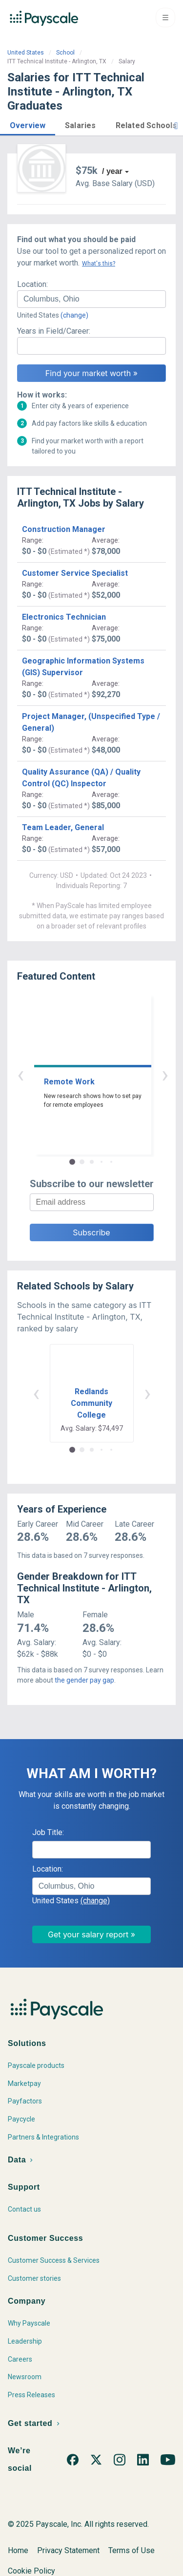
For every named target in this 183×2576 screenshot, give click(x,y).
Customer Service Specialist (75, 573)
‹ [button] (80, 1074)
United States (25, 52)
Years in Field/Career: (53, 331)
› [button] (103, 1074)
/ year (112, 171)
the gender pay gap (84, 1680)
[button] (27, 124)
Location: (32, 284)
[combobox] (91, 299)
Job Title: (48, 1832)
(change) (74, 315)
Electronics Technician (64, 617)
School (65, 52)
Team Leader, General (63, 827)
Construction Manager (63, 529)
